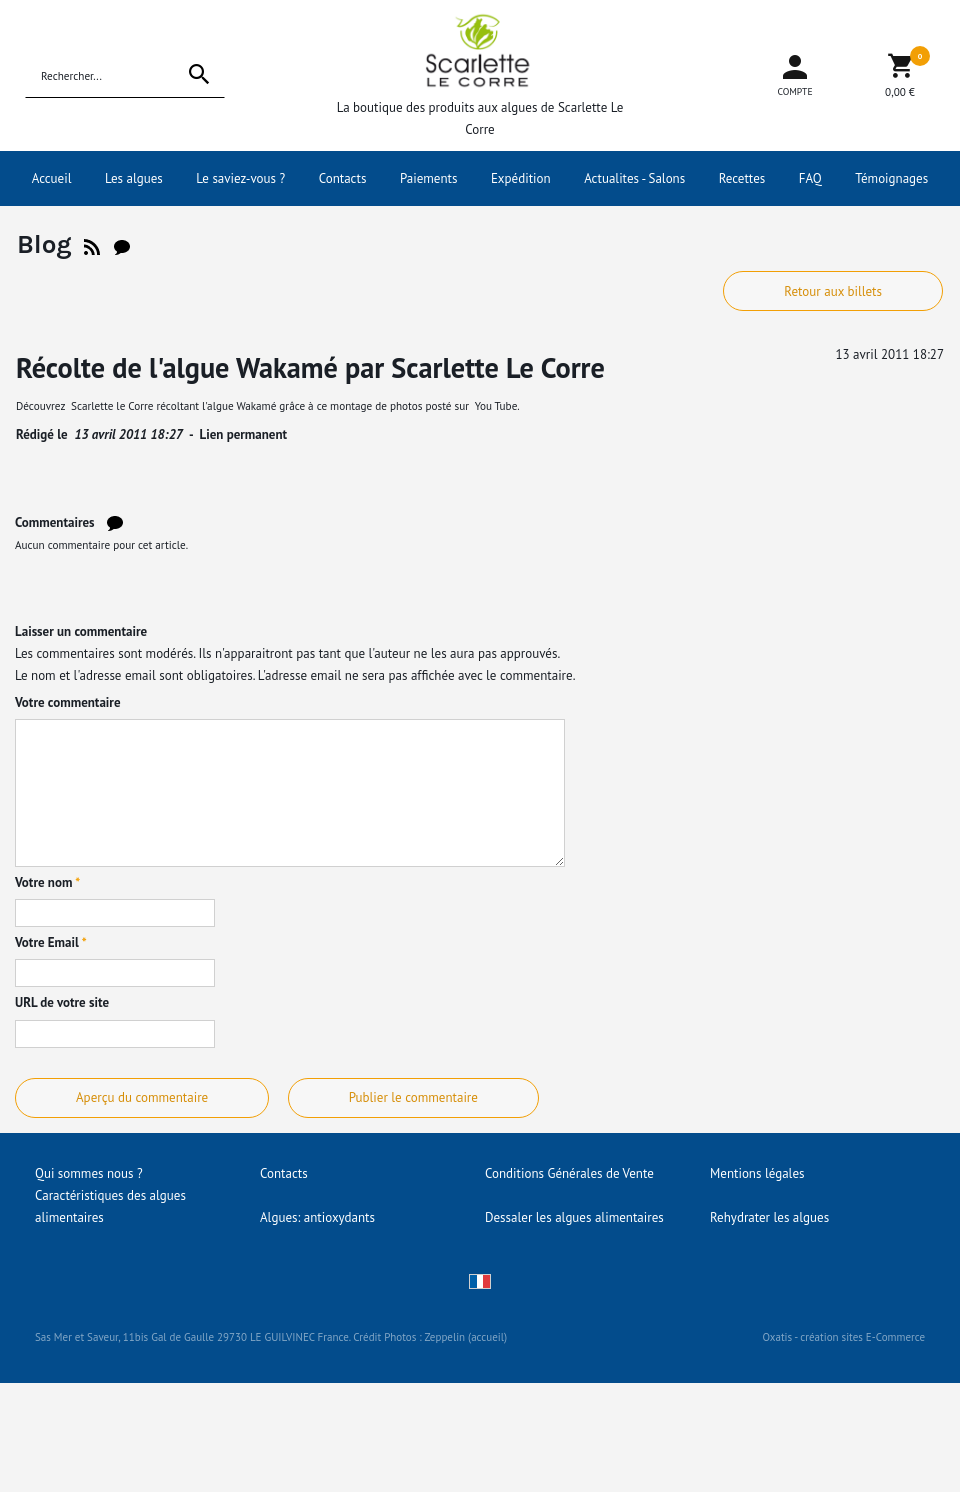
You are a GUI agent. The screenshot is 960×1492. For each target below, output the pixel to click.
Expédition (521, 178)
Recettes (742, 178)
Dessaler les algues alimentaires (574, 1217)
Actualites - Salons (634, 178)
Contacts (343, 178)
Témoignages (891, 178)
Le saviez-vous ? (240, 178)
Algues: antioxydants (317, 1217)
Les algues (134, 178)
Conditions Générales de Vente (569, 1173)
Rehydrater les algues (769, 1217)
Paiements (429, 178)
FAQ (810, 178)
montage (352, 406)
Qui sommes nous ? (89, 1173)
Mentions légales (757, 1173)
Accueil (52, 178)
